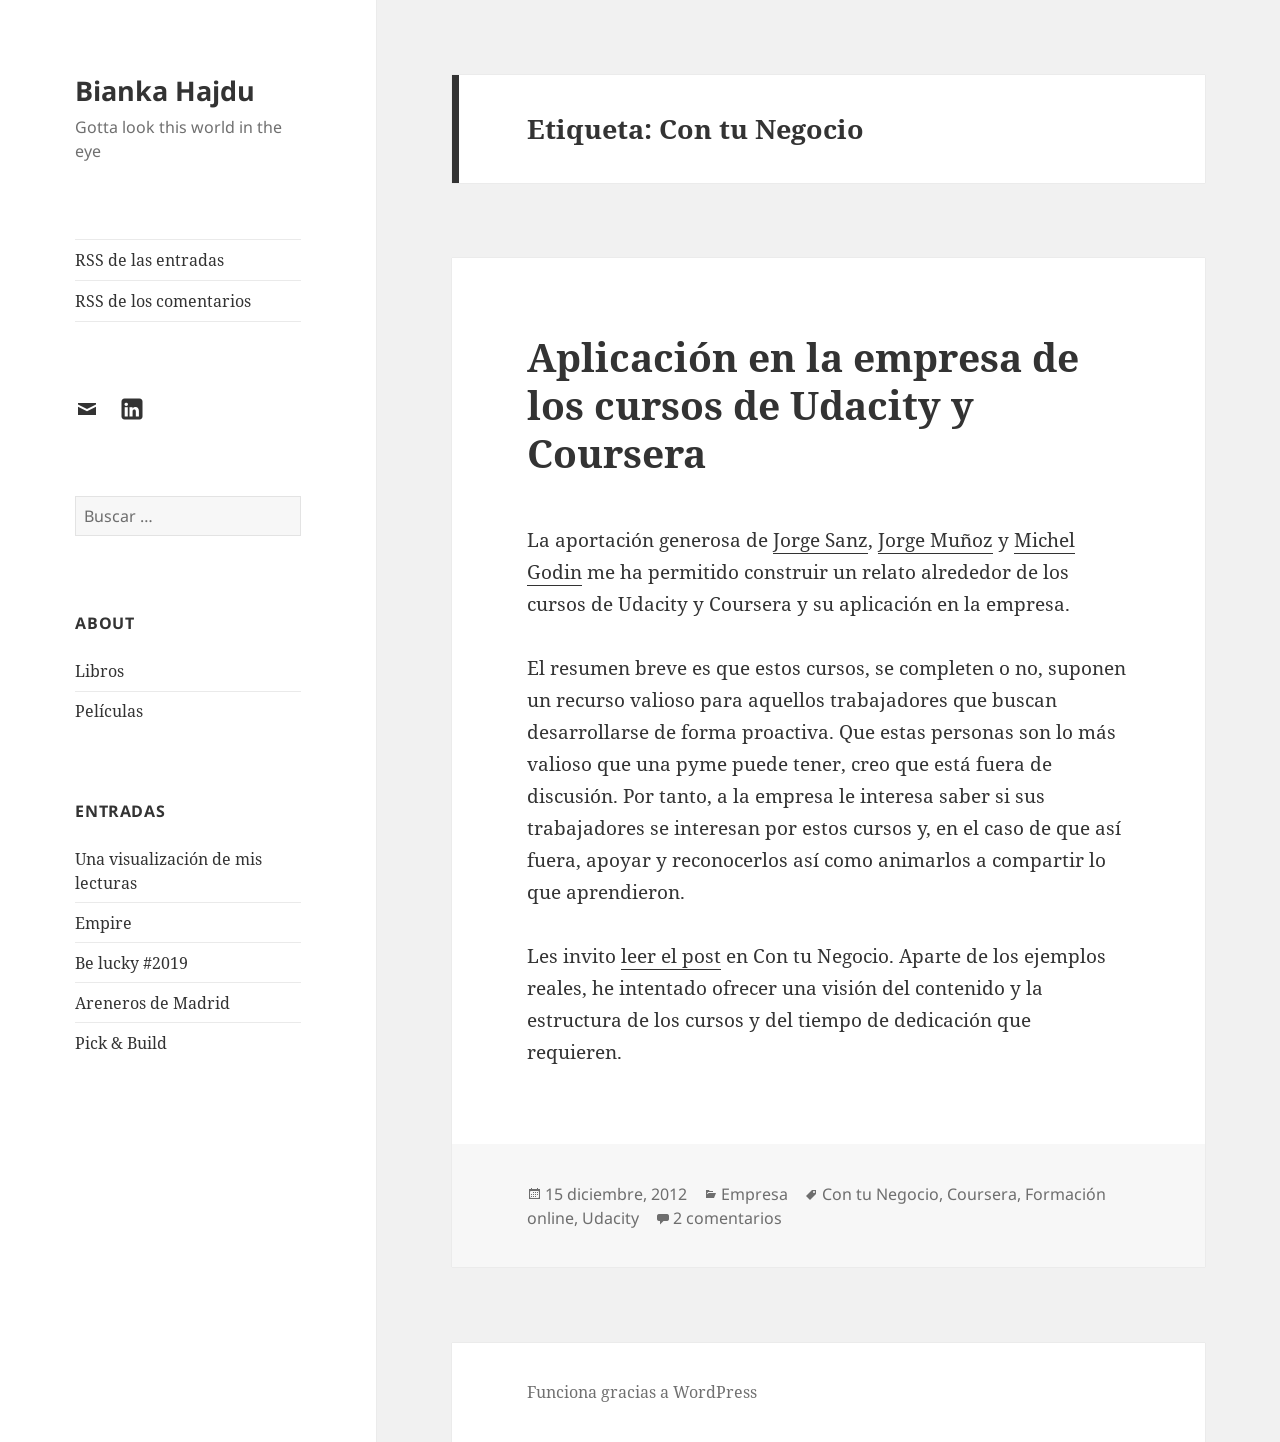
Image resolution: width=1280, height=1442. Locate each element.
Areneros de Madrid (152, 1003)
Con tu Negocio (880, 1194)
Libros (99, 671)
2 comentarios (727, 1218)
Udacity (610, 1218)
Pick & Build (121, 1043)
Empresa (754, 1194)
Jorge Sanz (820, 540)
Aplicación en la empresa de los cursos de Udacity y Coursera (803, 404)
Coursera (982, 1194)
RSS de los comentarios (163, 301)
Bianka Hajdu (165, 90)
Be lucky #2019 (131, 963)
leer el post (671, 956)
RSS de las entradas (149, 260)
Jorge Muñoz (935, 540)
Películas (109, 711)
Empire (103, 923)
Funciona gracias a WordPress (642, 1392)
